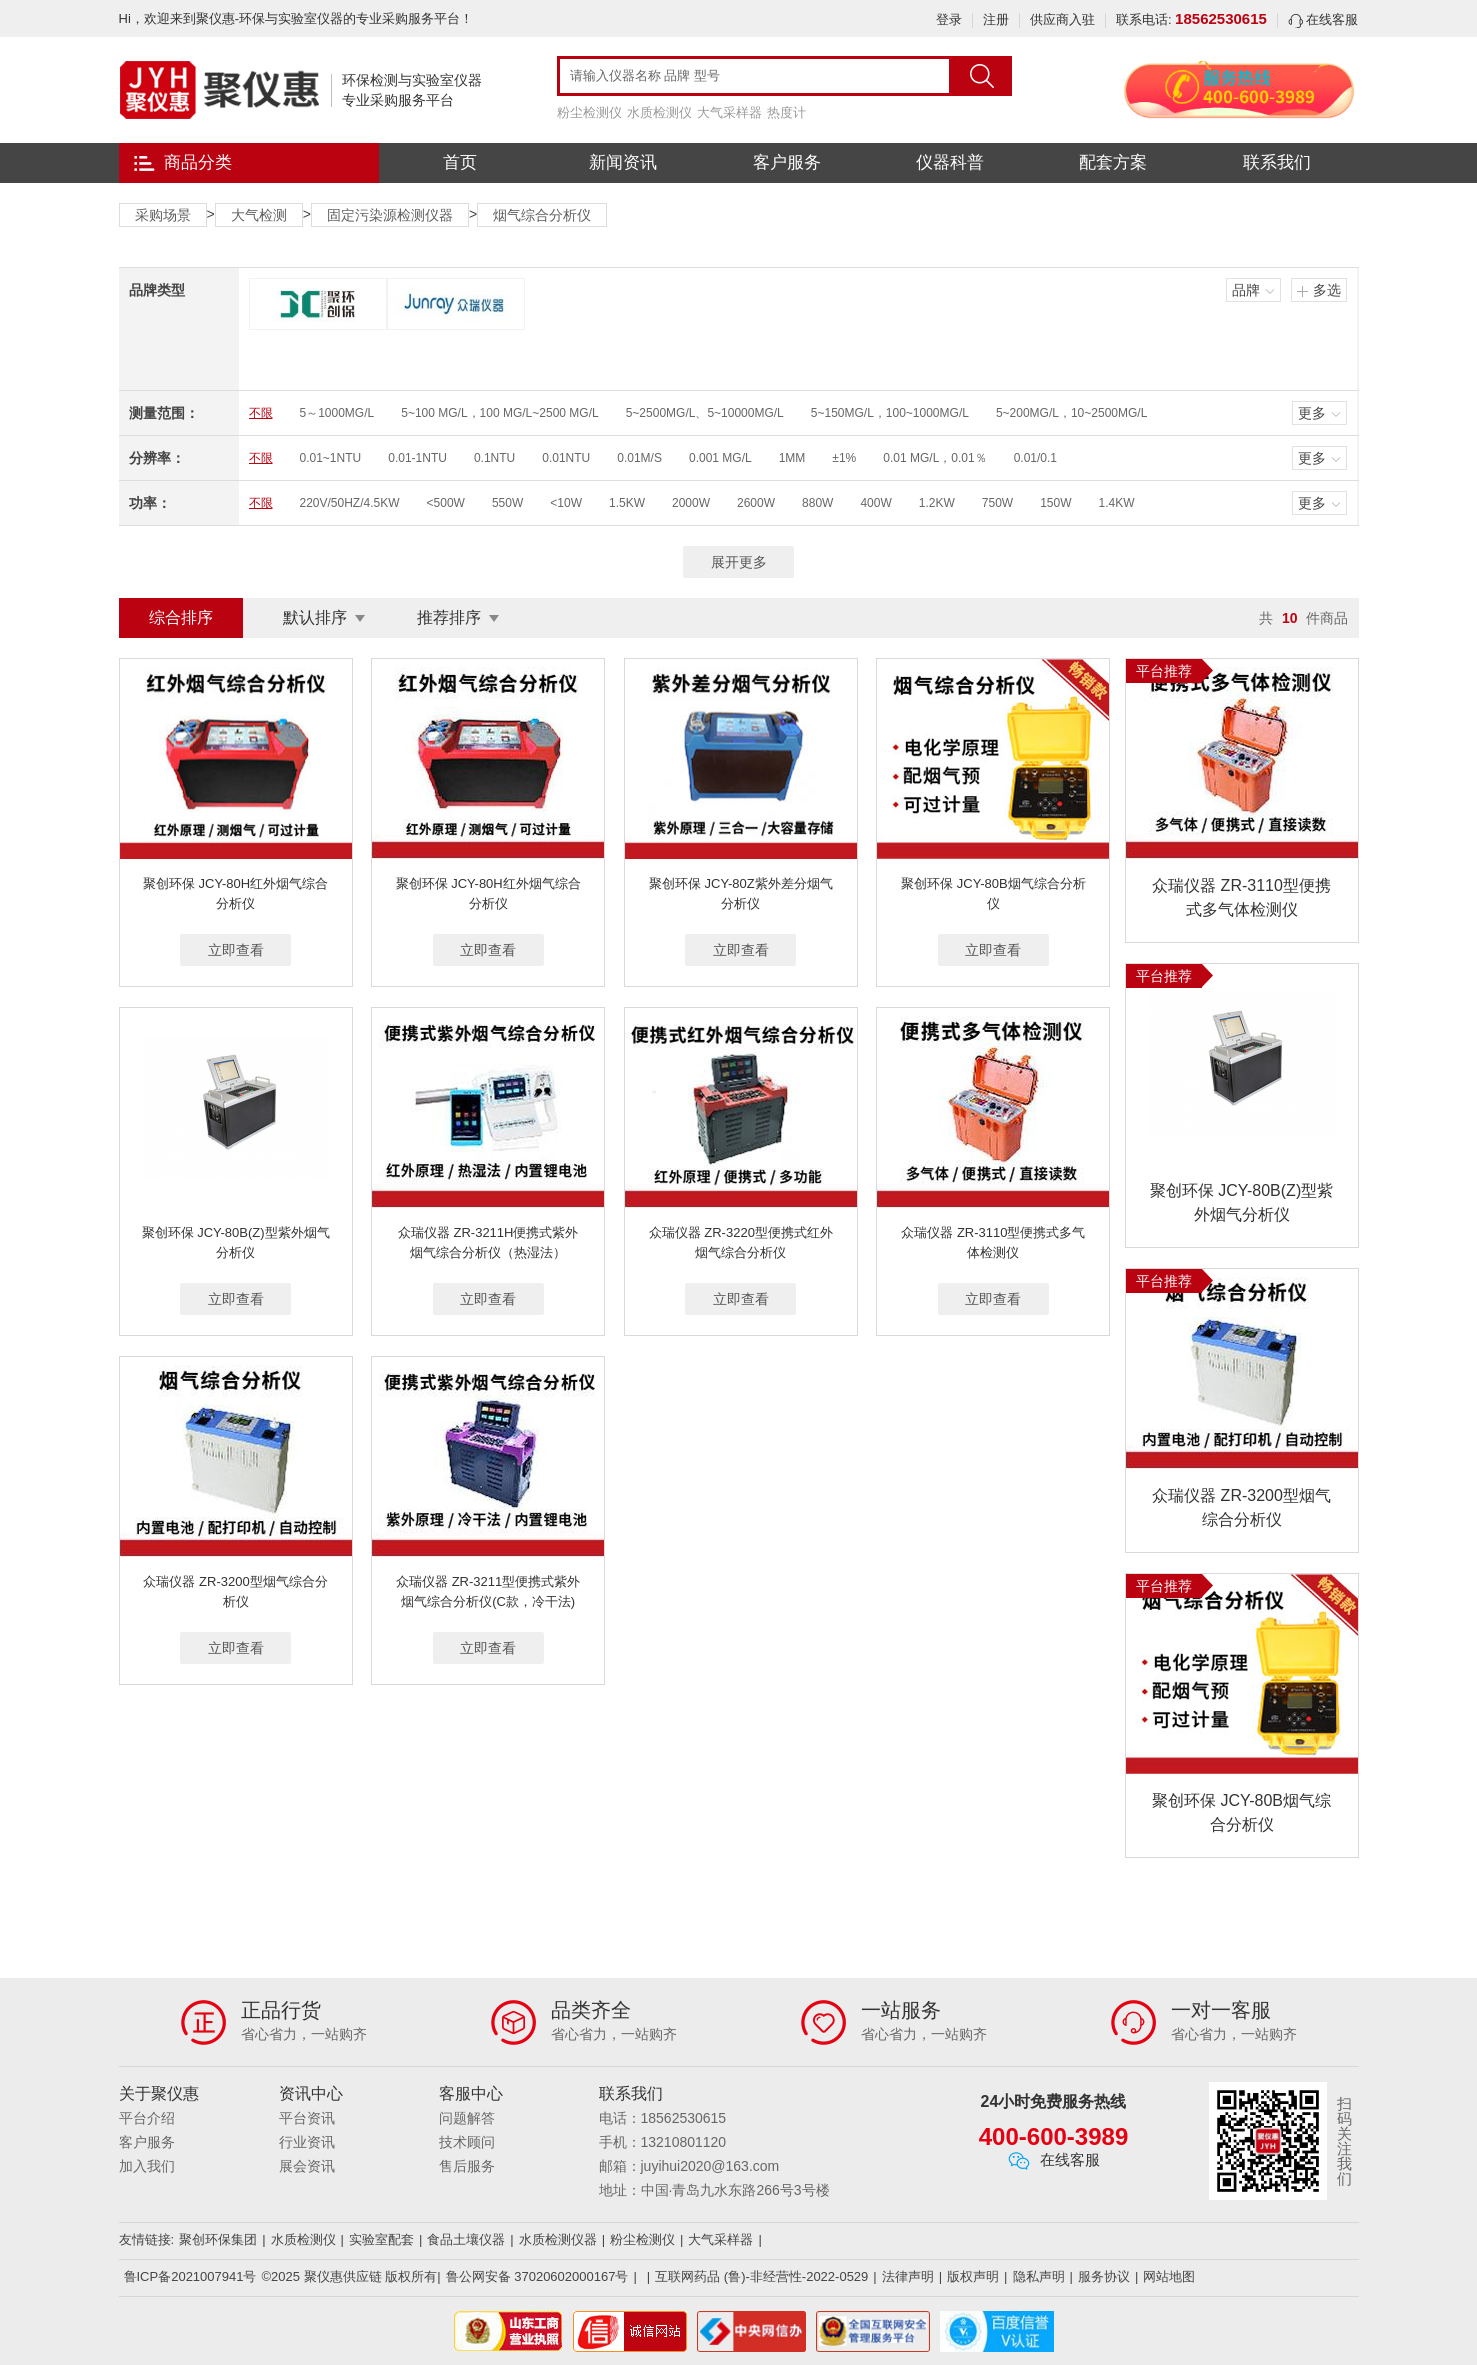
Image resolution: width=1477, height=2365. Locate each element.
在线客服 (1323, 19)
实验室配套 (381, 2239)
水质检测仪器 (558, 2239)
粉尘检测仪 (589, 112)
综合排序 (181, 617)
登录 (949, 19)
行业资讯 (307, 2142)
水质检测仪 (659, 112)
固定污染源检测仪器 (390, 215)
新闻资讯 (623, 162)
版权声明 (973, 2276)
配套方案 (1113, 162)
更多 (1312, 413)
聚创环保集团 (218, 2239)
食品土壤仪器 (466, 2239)
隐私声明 (1039, 2276)
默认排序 (315, 617)
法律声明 (908, 2276)
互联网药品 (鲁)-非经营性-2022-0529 (761, 2276)
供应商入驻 (1062, 19)
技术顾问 (467, 2142)
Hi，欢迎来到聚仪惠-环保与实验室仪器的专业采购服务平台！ (296, 18)
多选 (1327, 290)
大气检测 (259, 215)
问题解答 (467, 2118)
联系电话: (1191, 19)
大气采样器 (729, 112)
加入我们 (147, 2166)
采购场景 (163, 215)
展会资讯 (307, 2166)
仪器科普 (950, 162)
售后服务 (467, 2166)
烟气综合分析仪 (542, 215)
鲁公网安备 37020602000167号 (537, 2276)
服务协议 (1104, 2276)
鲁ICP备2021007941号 (190, 2276)
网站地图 (1169, 2276)
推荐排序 (449, 617)
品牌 (1246, 290)
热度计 (786, 112)
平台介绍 (147, 2118)
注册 (996, 19)
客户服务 (787, 162)
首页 (460, 162)
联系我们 (1277, 162)
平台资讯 (307, 2118)
